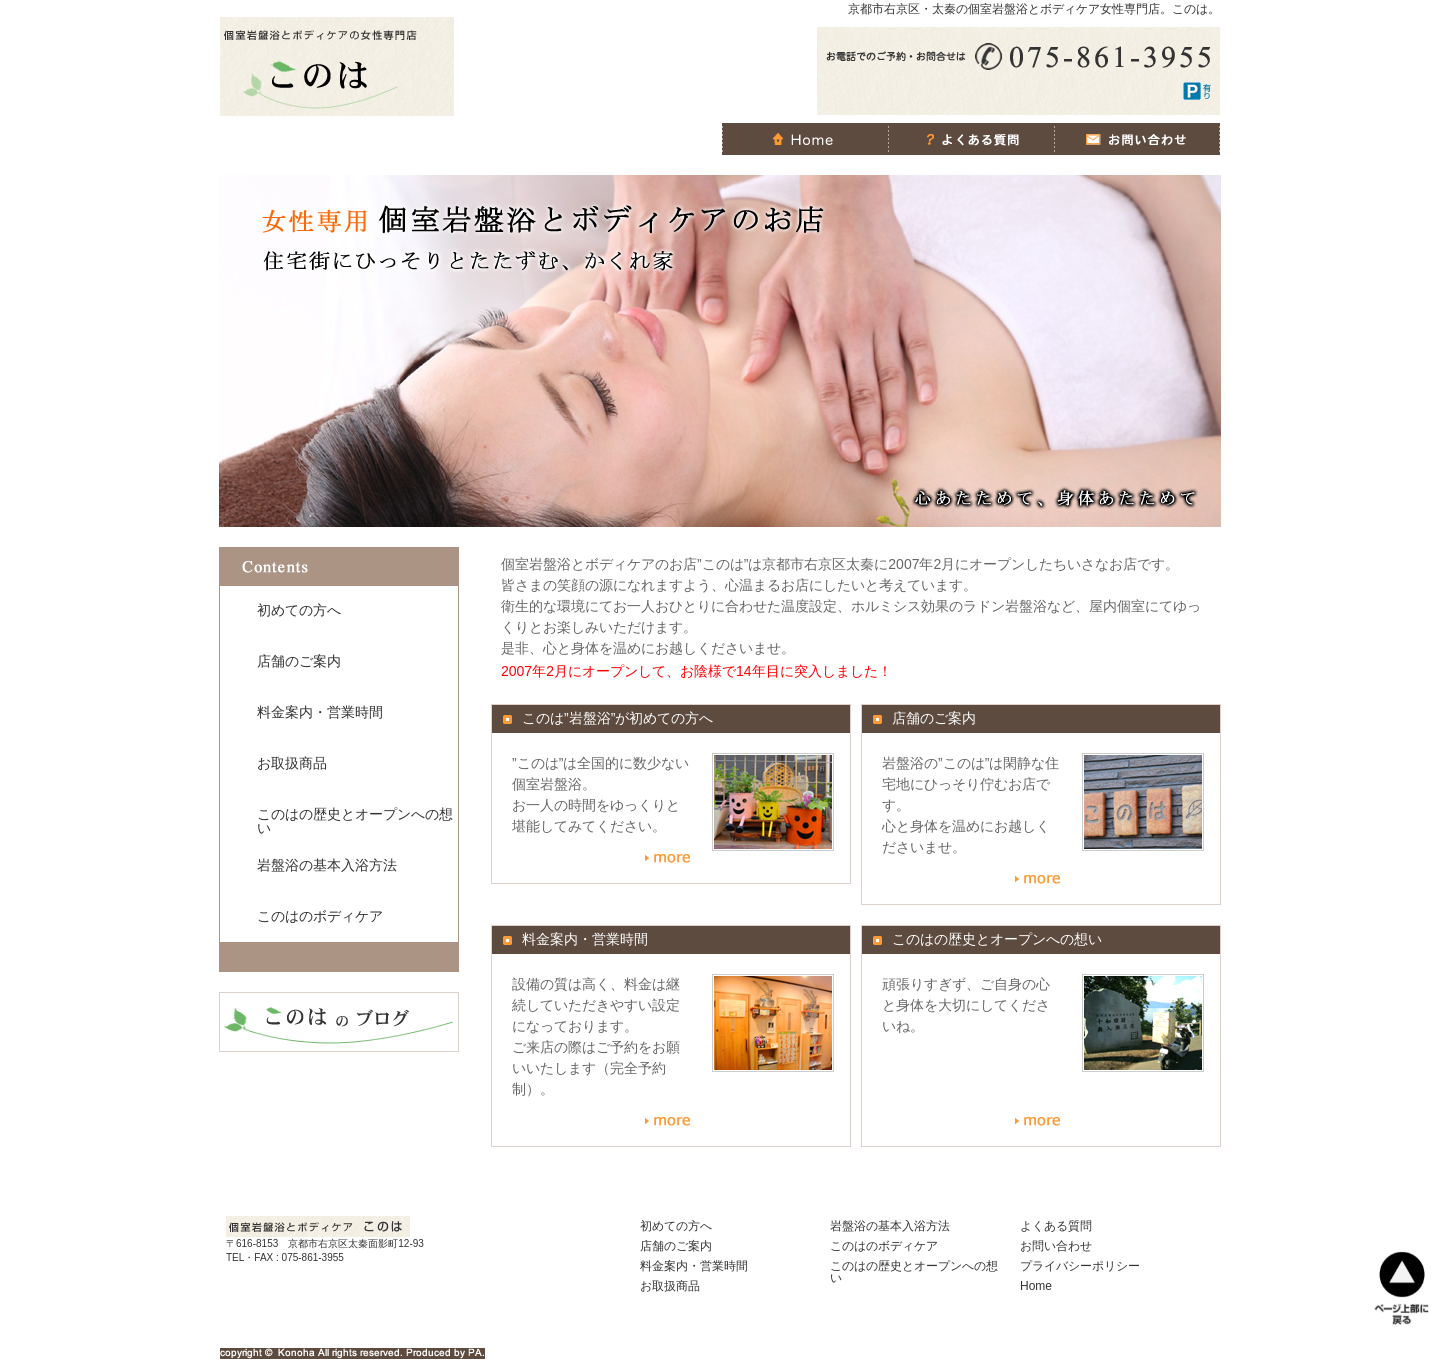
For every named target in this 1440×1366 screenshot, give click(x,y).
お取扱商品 (292, 763)
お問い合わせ (1056, 1246)
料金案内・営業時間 (320, 712)
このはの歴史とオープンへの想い (355, 821)
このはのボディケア (320, 916)
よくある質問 (1056, 1226)
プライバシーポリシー (1080, 1266)
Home (1036, 1286)
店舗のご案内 (299, 661)
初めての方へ (299, 610)
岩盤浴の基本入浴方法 (327, 865)
